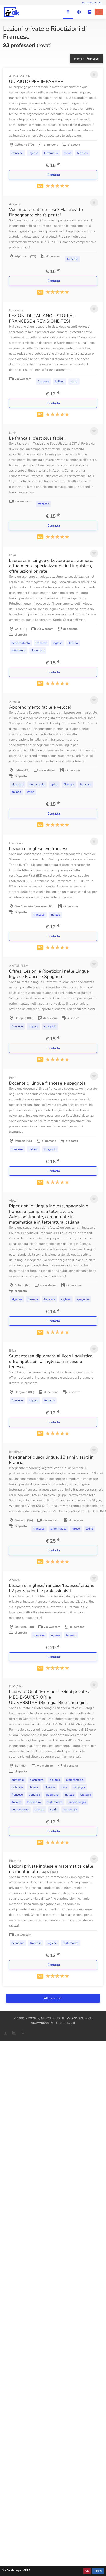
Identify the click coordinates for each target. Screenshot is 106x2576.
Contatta (54, 175)
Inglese (33, 153)
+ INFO (98, 2570)
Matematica (54, 1802)
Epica (54, 784)
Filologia (69, 784)
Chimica (34, 1787)
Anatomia (18, 1780)
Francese (17, 153)
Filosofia (33, 1299)
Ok (87, 2570)
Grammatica (58, 1529)
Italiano (59, 381)
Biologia (55, 1780)
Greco (76, 1529)
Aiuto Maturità (21, 643)
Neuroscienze (20, 1809)
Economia (18, 1943)
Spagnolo (50, 1026)
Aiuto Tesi (17, 784)
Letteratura (51, 153)
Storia (67, 153)
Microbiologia (77, 1802)
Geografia (52, 1795)
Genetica (34, 1795)
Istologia (85, 1795)
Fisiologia (79, 1787)
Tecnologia (70, 1809)
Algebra (17, 1299)
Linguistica (37, 650)
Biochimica (37, 1780)
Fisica (64, 1787)
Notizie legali (65, 2023)
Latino (30, 792)
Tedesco (82, 153)
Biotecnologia (75, 1780)
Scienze (39, 1809)
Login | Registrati (92, 3)
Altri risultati (53, 1998)
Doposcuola (37, 784)
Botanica (17, 1787)
